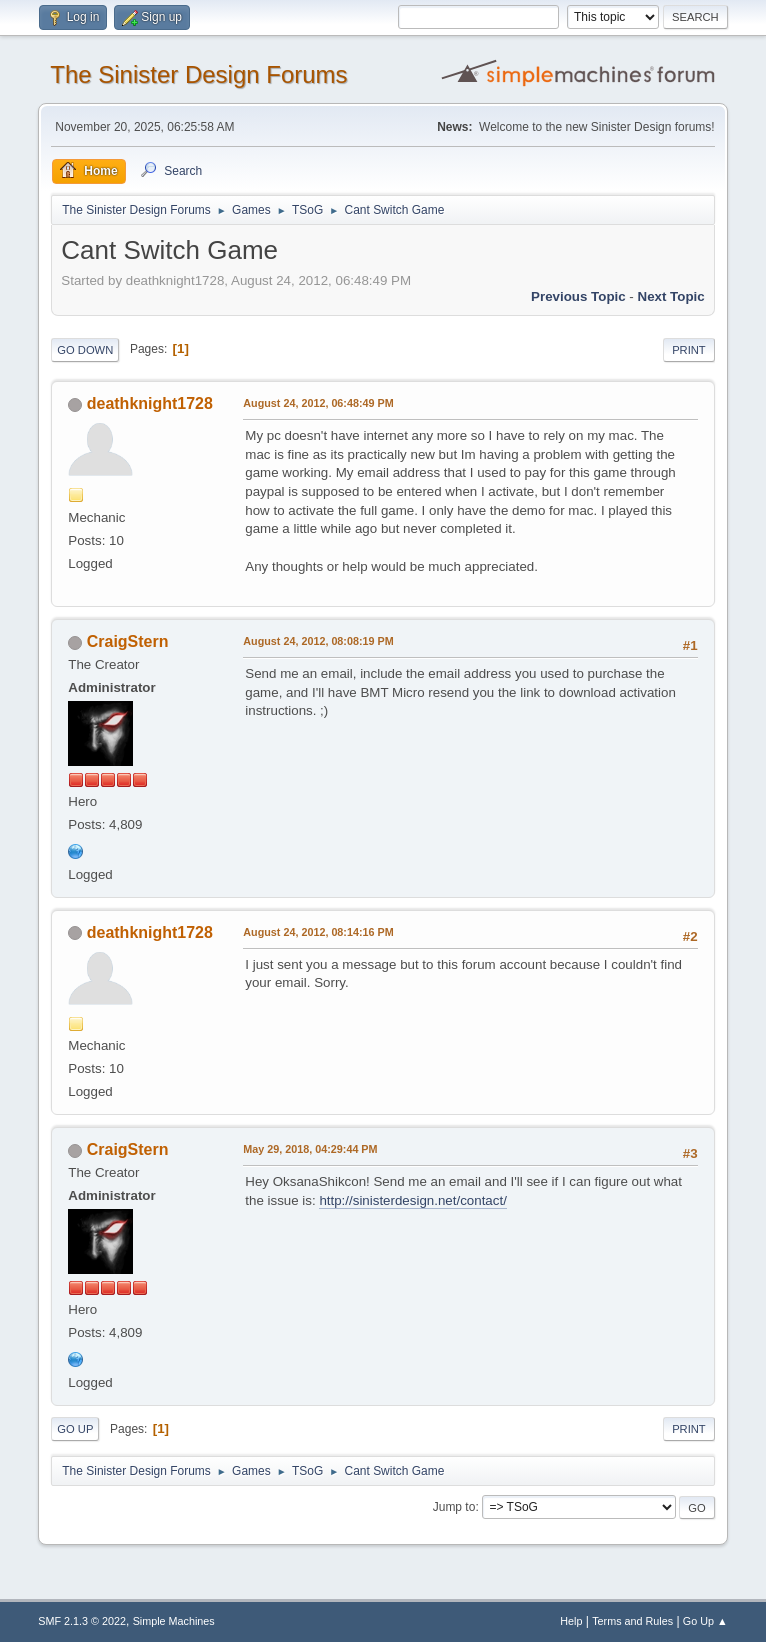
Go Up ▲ (705, 1621)
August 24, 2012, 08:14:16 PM (318, 932)
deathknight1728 (150, 403)
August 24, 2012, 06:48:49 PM (318, 403)
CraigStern (128, 641)
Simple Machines (174, 1621)
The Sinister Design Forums (198, 74)
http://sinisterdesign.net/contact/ (412, 1200)
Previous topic (578, 296)
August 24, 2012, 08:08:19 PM (318, 641)
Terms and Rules (632, 1621)
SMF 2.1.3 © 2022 (82, 1621)
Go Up (75, 1429)
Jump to (454, 1507)
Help (571, 1621)
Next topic (671, 296)
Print (689, 350)
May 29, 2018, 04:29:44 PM (310, 1149)
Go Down (85, 350)
